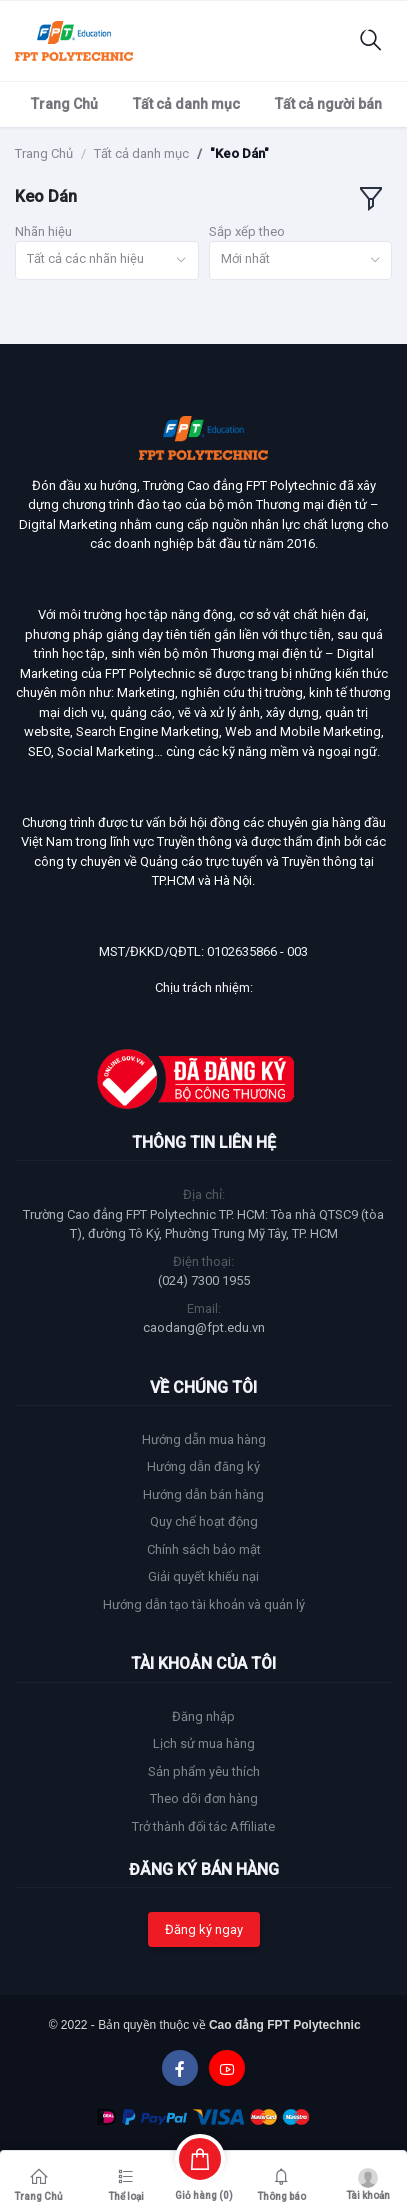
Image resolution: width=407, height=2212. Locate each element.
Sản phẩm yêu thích (204, 1771)
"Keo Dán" (239, 153)
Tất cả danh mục (186, 104)
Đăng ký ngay (204, 1929)
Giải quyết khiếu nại (203, 1576)
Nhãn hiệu (43, 231)
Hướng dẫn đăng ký (203, 1466)
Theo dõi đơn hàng (204, 1798)
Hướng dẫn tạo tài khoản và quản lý (204, 1604)
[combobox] (107, 260)
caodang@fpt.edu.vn (204, 1327)
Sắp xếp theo (247, 231)
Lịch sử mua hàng (204, 1743)
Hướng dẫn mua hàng (204, 1439)
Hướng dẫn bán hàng (203, 1494)
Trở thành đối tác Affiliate (203, 1826)
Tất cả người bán (328, 104)
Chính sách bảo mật (204, 1549)
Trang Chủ (64, 104)
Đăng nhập (203, 1716)
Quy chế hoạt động (204, 1521)
